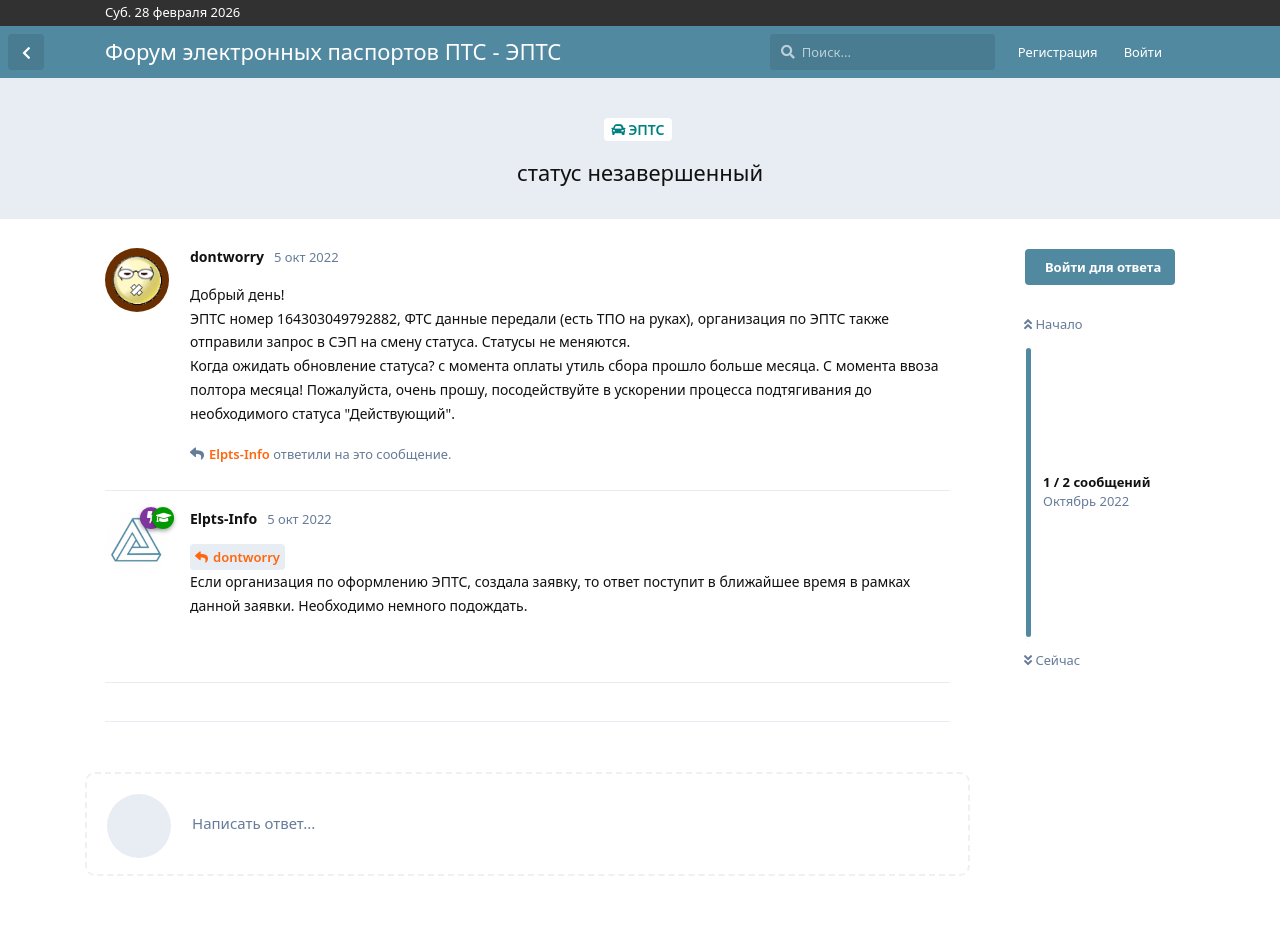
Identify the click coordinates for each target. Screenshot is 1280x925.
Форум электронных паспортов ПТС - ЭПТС (333, 51)
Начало (1053, 324)
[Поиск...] (882, 52)
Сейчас (1052, 660)
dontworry (246, 557)
